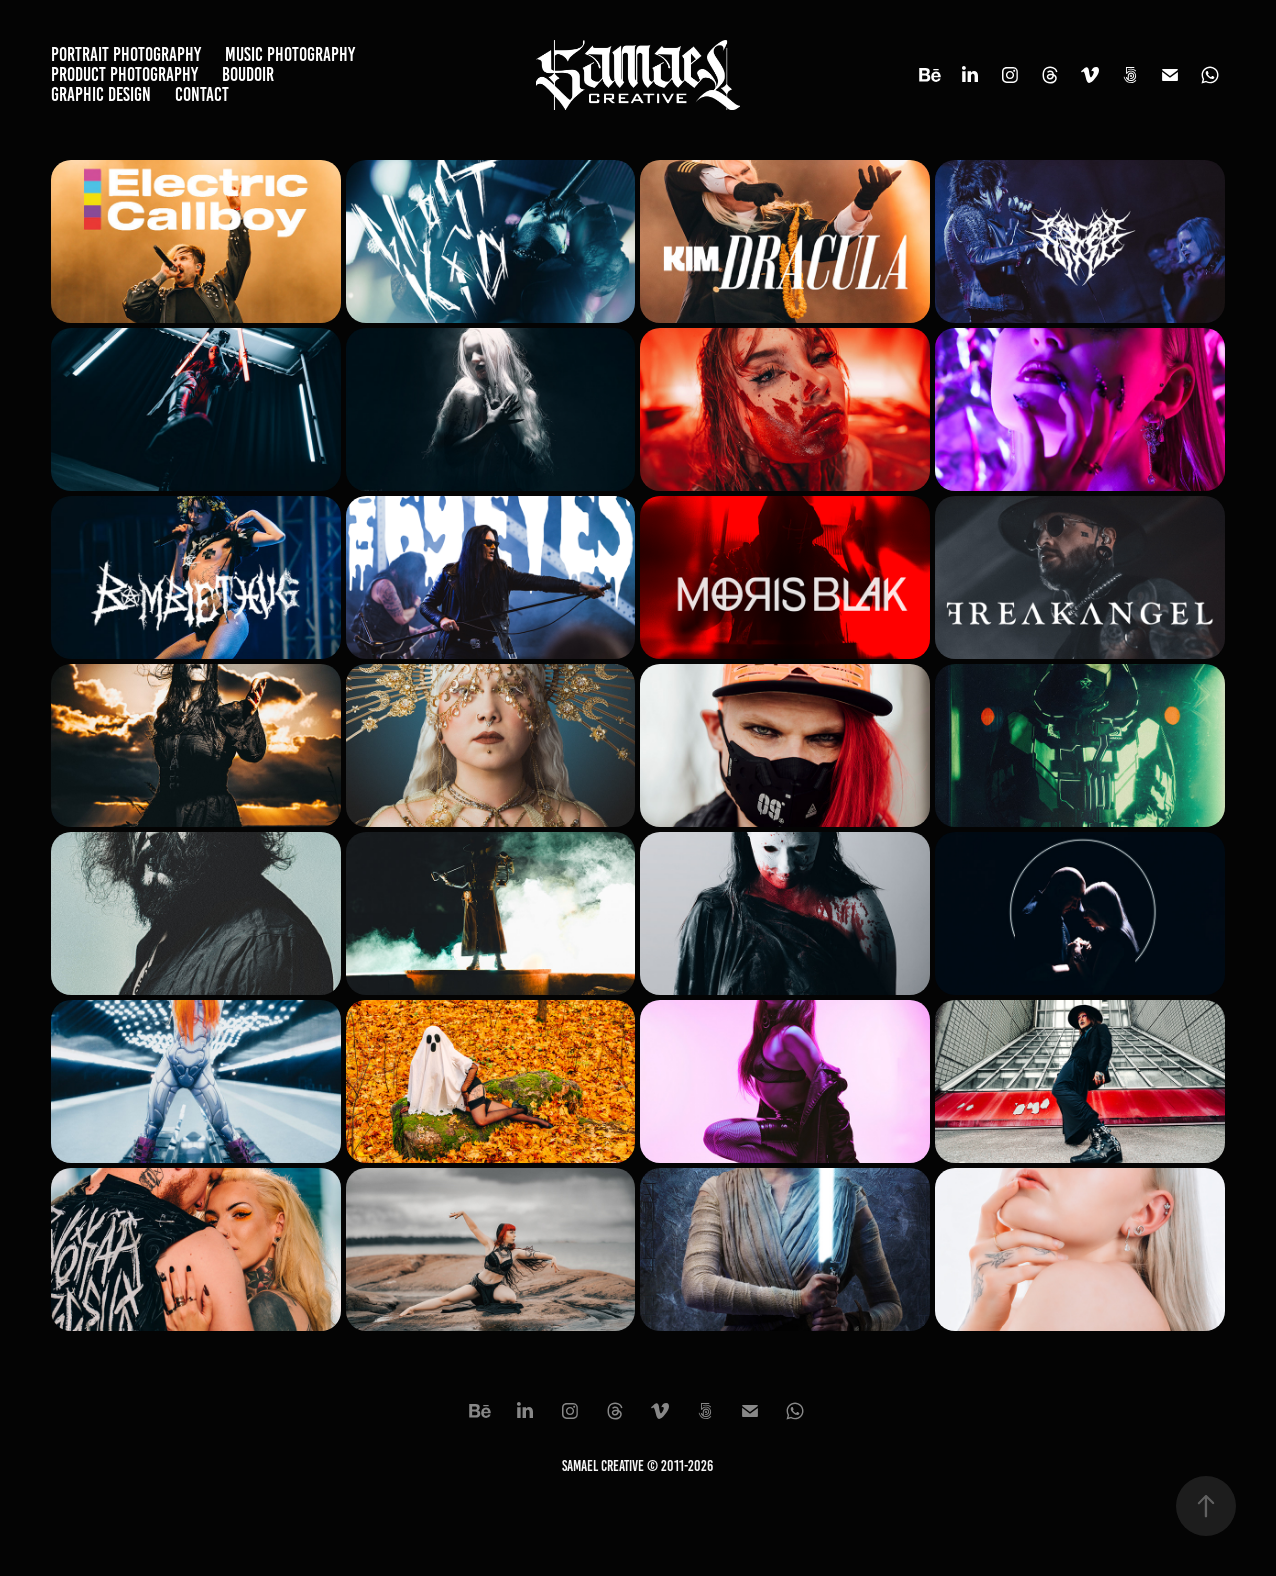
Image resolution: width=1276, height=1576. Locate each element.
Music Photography (290, 54)
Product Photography (124, 74)
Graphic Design (101, 94)
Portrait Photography (126, 54)
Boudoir (248, 74)
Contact (202, 94)
